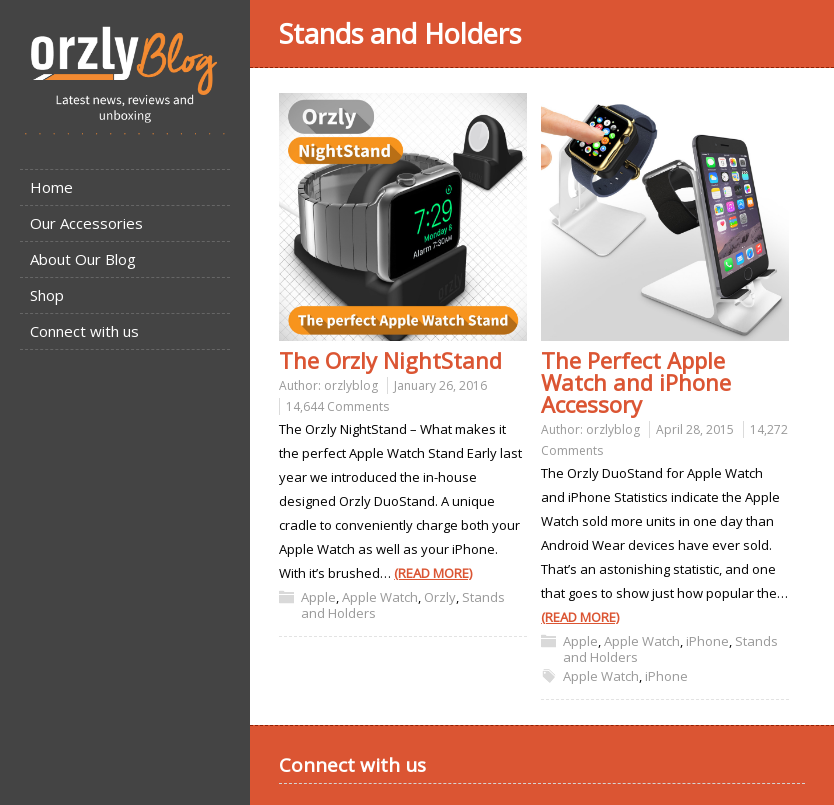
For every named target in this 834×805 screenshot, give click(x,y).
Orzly (440, 597)
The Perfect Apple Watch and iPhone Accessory (636, 382)
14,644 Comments (337, 406)
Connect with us (84, 331)
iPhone (707, 641)
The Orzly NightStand (390, 360)
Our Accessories (86, 223)
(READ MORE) (433, 573)
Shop (47, 295)
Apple (318, 597)
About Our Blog (83, 259)
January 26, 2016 (440, 385)
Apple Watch (380, 597)
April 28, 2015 (695, 429)
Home (51, 187)
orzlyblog (351, 385)
